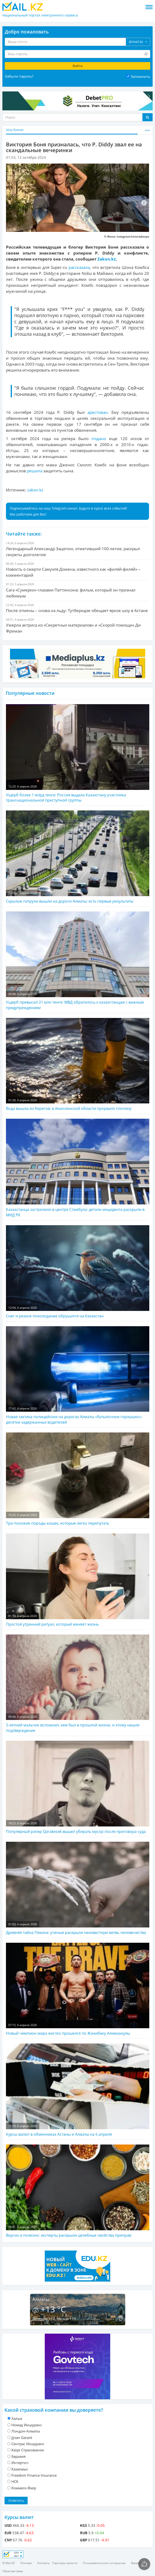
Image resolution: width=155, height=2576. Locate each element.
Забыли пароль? (19, 76)
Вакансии (137, 2563)
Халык (16, 2418)
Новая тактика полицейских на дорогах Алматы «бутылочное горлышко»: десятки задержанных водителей (77, 1375)
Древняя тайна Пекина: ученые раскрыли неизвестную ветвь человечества (77, 1888)
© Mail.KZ (8, 2563)
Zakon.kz (106, 259)
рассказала (79, 267)
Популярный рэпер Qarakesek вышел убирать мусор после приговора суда (77, 1787)
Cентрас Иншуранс (27, 2443)
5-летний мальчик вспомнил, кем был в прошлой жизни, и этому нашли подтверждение (77, 1683)
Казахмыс (19, 2469)
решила (35, 471)
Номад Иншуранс (26, 2424)
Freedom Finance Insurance (34, 2475)
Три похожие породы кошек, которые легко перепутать (77, 1479)
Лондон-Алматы (25, 2431)
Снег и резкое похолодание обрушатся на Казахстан (77, 1272)
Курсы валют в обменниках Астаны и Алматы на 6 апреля (77, 2090)
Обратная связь (12, 2571)
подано (100, 438)
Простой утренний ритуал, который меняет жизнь (77, 1580)
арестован (97, 412)
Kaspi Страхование (27, 2450)
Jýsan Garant (21, 2437)
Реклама (26, 2563)
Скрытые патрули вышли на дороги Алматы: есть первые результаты (77, 857)
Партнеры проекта (64, 2563)
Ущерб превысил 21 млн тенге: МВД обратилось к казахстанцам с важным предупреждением (77, 960)
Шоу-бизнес (15, 130)
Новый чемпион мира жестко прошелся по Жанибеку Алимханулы (77, 1989)
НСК (14, 2481)
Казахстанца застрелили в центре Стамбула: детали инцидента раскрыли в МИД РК (77, 1168)
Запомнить (140, 76)
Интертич (19, 2462)
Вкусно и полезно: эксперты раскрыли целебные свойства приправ (77, 2191)
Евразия (18, 2456)
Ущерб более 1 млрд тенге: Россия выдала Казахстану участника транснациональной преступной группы (77, 753)
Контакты (43, 2563)
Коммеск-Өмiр (23, 2488)
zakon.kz (35, 490)
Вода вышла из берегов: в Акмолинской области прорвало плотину (77, 1064)
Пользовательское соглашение (104, 2563)
